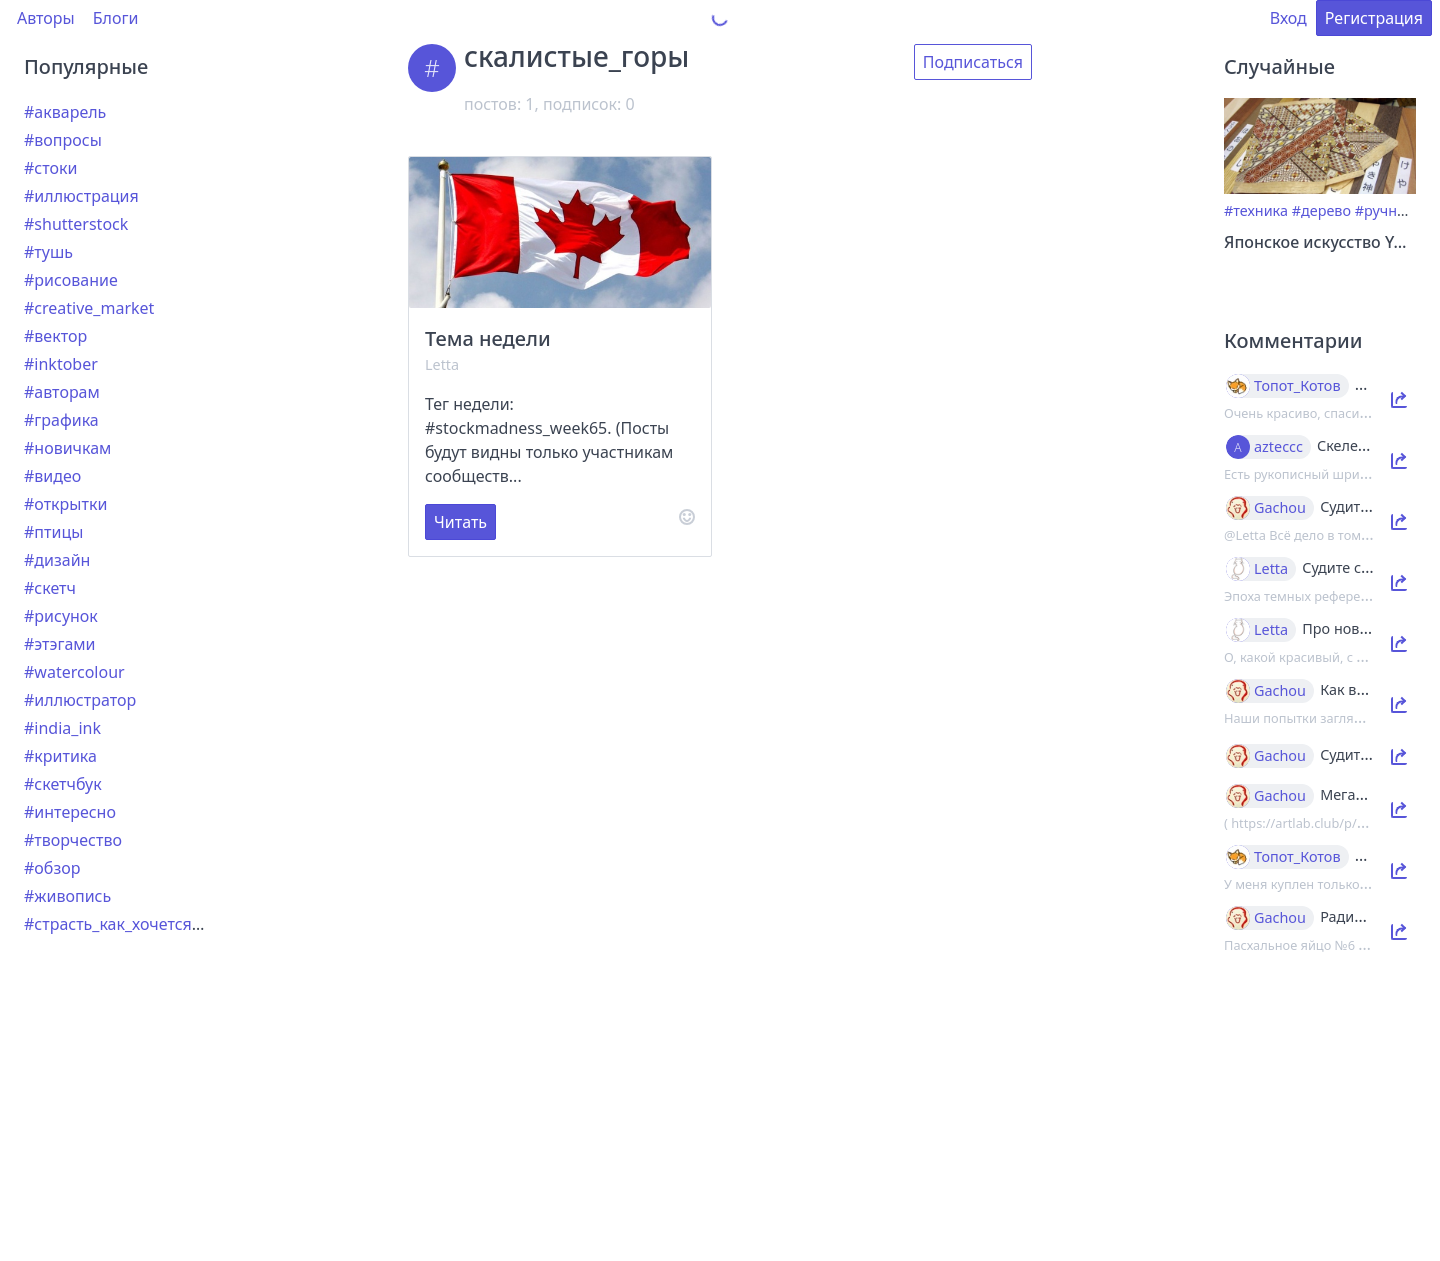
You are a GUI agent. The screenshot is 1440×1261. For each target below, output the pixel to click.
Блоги (116, 18)
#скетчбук (63, 784)
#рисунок (61, 616)
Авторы (46, 18)
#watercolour (74, 672)
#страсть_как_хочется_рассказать (153, 924)
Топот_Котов (1297, 386)
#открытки (65, 504)
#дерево (1321, 210)
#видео (52, 476)
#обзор (52, 868)
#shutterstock (76, 224)
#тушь (48, 252)
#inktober (61, 364)
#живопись (67, 896)
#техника (1256, 210)
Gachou (1280, 508)
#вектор (55, 336)
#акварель (65, 112)
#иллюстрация (81, 196)
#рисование (71, 280)
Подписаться (973, 62)
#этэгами (60, 644)
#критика (60, 756)
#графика (61, 420)
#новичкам (67, 448)
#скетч (50, 588)
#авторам (62, 392)
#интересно (70, 812)
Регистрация (1374, 18)
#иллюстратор (80, 700)
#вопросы (63, 140)
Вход (1288, 18)
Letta (442, 364)
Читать (460, 522)
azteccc (1278, 447)
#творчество (73, 840)
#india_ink (62, 728)
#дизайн (57, 560)
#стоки (50, 168)
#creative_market (89, 308)
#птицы (53, 532)
